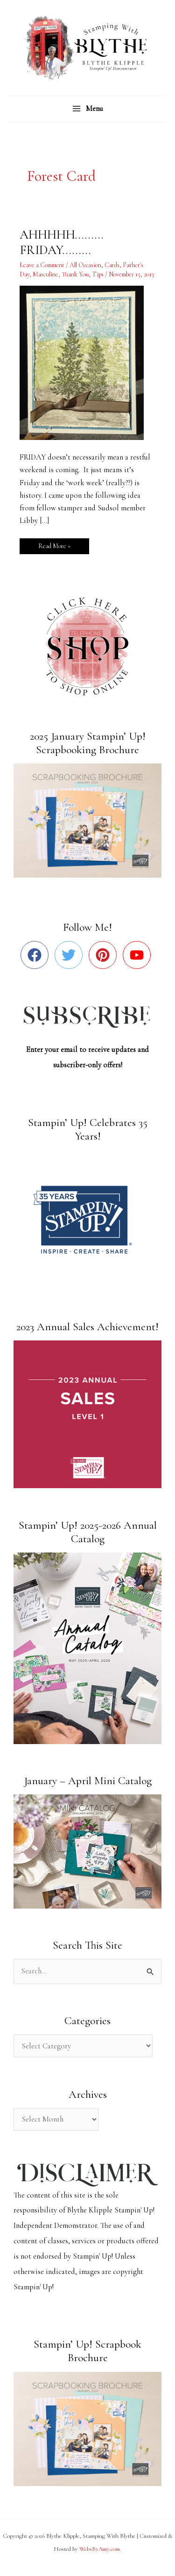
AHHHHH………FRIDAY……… (62, 242)
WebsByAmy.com (99, 2549)
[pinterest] (105, 955)
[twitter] (71, 955)
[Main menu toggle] (87, 109)
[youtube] (139, 955)
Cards (112, 265)
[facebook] (37, 955)
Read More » (60, 544)
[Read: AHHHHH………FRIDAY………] (87, 361)
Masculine (45, 274)
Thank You (75, 274)
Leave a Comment (42, 265)
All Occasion (85, 265)
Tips (98, 274)
